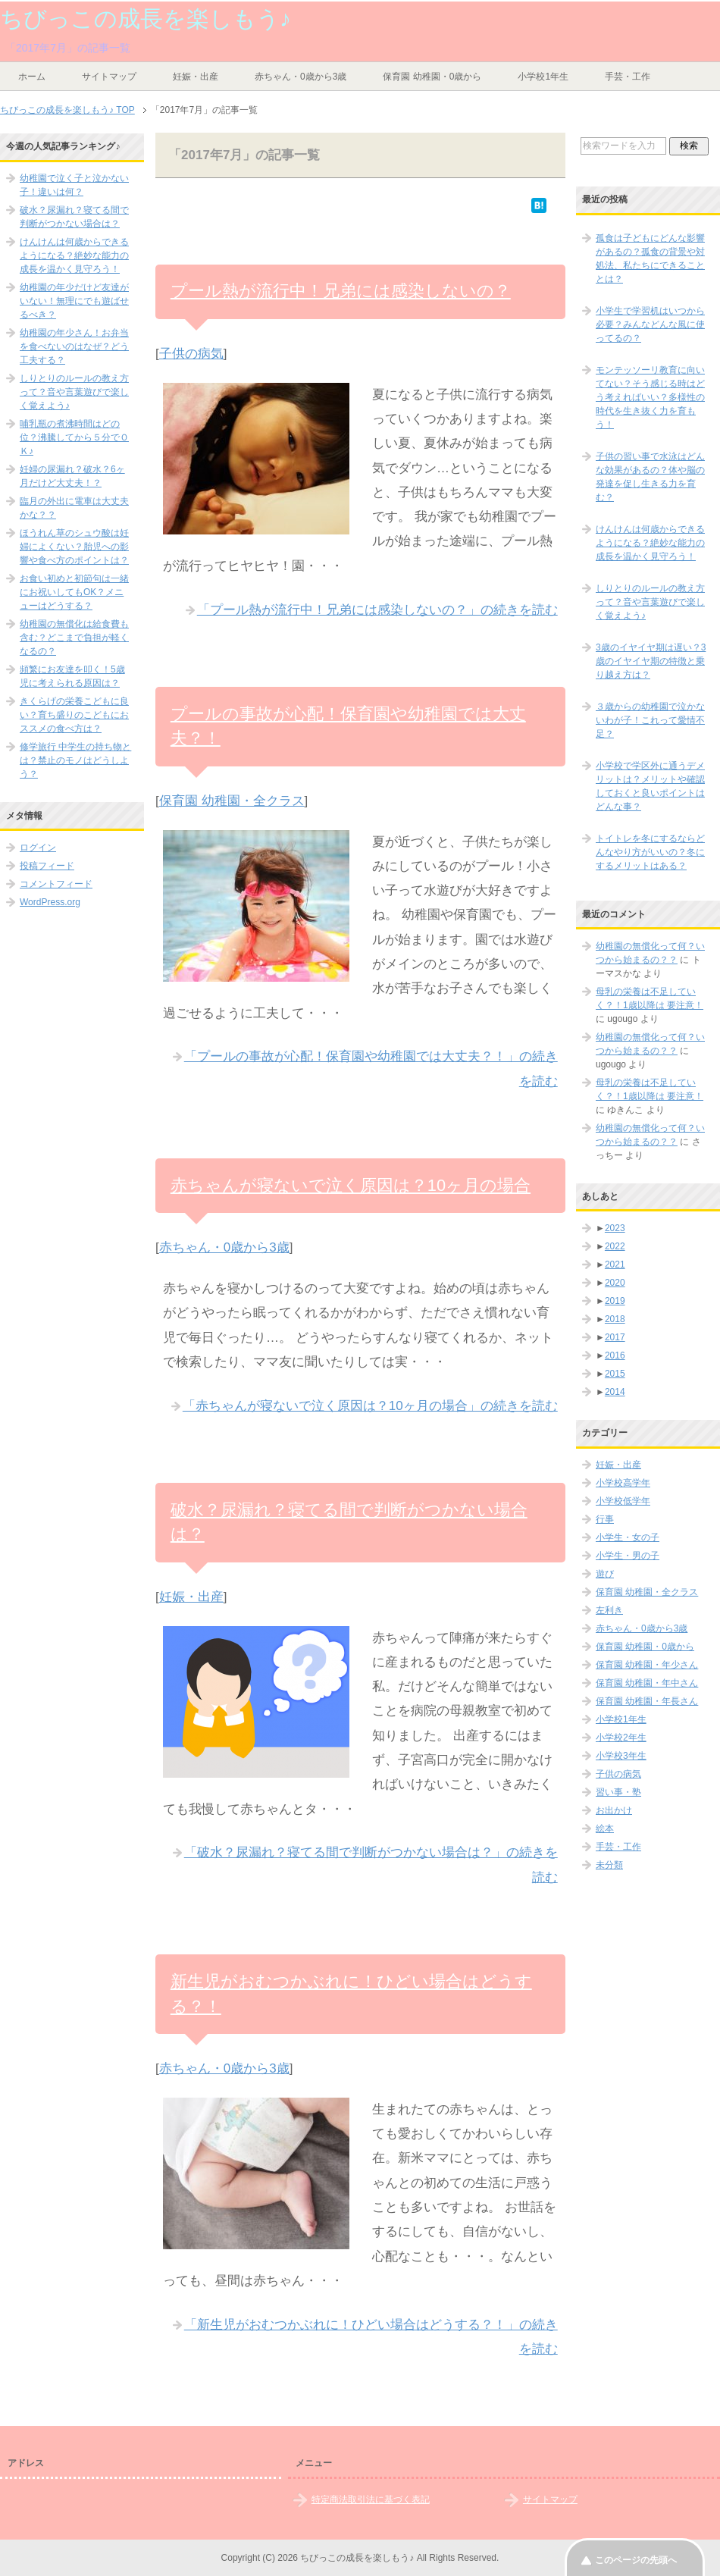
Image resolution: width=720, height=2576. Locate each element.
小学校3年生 (621, 1755)
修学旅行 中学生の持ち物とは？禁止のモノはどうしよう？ (75, 760)
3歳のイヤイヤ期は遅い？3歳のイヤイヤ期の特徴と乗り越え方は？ (651, 661)
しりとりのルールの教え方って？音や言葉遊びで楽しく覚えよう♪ (74, 392)
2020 (615, 1282)
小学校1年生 (543, 76)
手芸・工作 (627, 76)
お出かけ (614, 1810)
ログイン (38, 847)
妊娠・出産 (195, 76)
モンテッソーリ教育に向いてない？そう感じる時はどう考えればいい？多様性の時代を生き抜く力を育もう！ (650, 397)
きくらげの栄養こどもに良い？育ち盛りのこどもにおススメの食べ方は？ (74, 715)
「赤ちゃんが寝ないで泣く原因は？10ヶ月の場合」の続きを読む (370, 1406)
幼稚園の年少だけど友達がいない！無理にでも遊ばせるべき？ (74, 301)
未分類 (609, 1865)
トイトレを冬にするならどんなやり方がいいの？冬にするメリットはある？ (650, 852)
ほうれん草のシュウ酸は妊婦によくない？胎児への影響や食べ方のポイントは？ (74, 547)
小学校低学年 (623, 1501)
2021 (615, 1264)
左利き (609, 1610)
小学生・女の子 (627, 1537)
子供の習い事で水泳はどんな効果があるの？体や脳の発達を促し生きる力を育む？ (650, 477)
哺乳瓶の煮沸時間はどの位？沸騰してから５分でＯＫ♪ (74, 437)
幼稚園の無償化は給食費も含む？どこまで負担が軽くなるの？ (74, 638)
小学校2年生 (621, 1737)
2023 (615, 1228)
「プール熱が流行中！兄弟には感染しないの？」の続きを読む (377, 610)
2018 (615, 1319)
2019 (615, 1301)
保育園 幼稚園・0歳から (432, 76)
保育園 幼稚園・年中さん (647, 1683)
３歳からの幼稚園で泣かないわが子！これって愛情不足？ (650, 720)
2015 (615, 1373)
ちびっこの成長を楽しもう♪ (145, 18)
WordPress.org (50, 902)
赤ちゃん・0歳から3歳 (300, 76)
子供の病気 (191, 353)
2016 (615, 1355)
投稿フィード (47, 865)
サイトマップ (109, 76)
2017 (615, 1337)
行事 (605, 1519)
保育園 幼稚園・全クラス (232, 801)
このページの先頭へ (636, 2560)
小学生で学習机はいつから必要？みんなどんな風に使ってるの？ (650, 324)
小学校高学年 (623, 1483)
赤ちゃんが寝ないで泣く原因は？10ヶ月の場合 (351, 1185)
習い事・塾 (618, 1792)
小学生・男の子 (627, 1555)
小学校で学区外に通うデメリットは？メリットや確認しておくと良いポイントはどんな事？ (650, 786)
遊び (605, 1573)
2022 (615, 1246)
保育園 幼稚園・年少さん (647, 1664)
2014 (615, 1392)
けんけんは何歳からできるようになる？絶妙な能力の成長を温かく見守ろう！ (74, 255)
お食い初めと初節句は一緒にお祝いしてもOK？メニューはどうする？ (74, 592)
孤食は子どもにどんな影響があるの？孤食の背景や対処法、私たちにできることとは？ (650, 258)
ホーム (31, 76)
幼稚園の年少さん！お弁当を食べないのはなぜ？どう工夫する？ (74, 346)
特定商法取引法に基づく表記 (370, 2499)
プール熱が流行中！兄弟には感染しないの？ (341, 290)
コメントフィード (56, 884)
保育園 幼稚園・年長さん (647, 1701)
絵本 (605, 1828)
